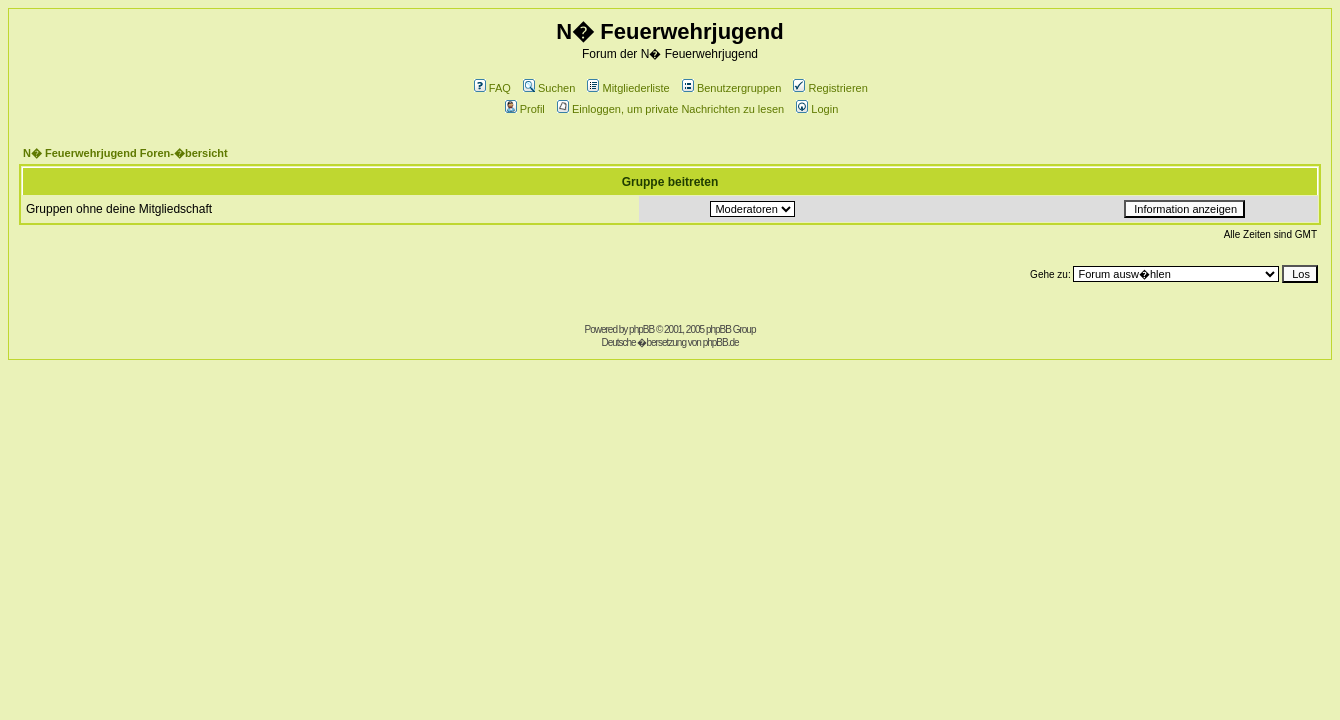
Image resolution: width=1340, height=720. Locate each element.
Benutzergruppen (731, 88)
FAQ (492, 88)
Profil (525, 109)
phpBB (641, 329)
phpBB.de (721, 342)
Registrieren (830, 88)
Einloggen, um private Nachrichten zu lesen (670, 109)
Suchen (549, 88)
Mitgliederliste (628, 88)
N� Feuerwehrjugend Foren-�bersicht (125, 153)
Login (817, 109)
